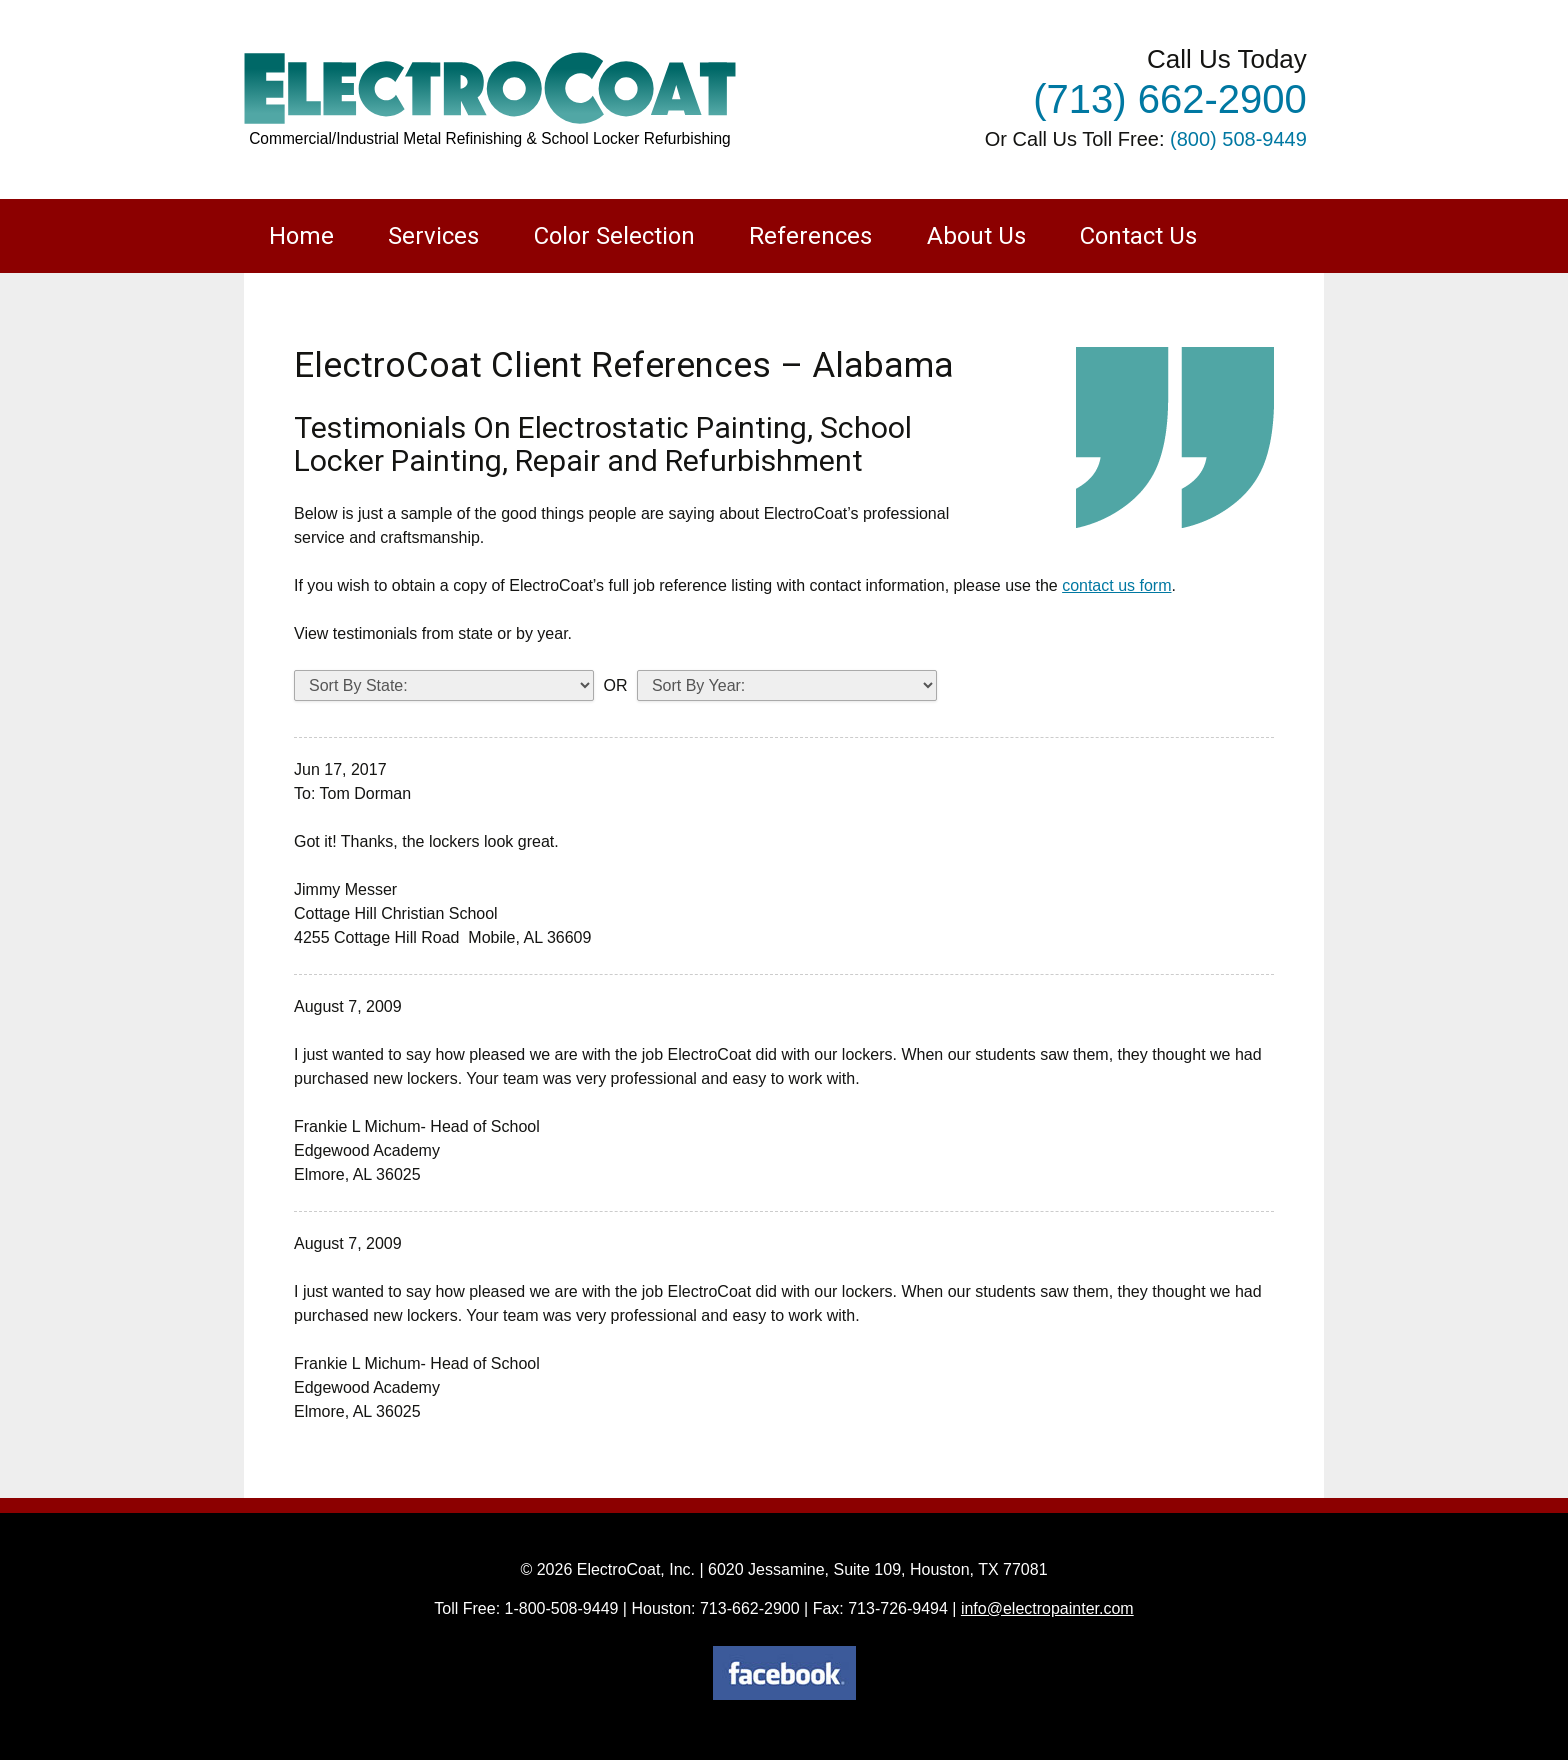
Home (301, 236)
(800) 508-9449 (1238, 139)
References (810, 236)
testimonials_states (444, 685)
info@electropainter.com (1047, 1608)
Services (433, 236)
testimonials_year (787, 685)
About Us (976, 236)
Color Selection (614, 236)
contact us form (1116, 585)
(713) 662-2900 (1170, 99)
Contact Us (1138, 236)
